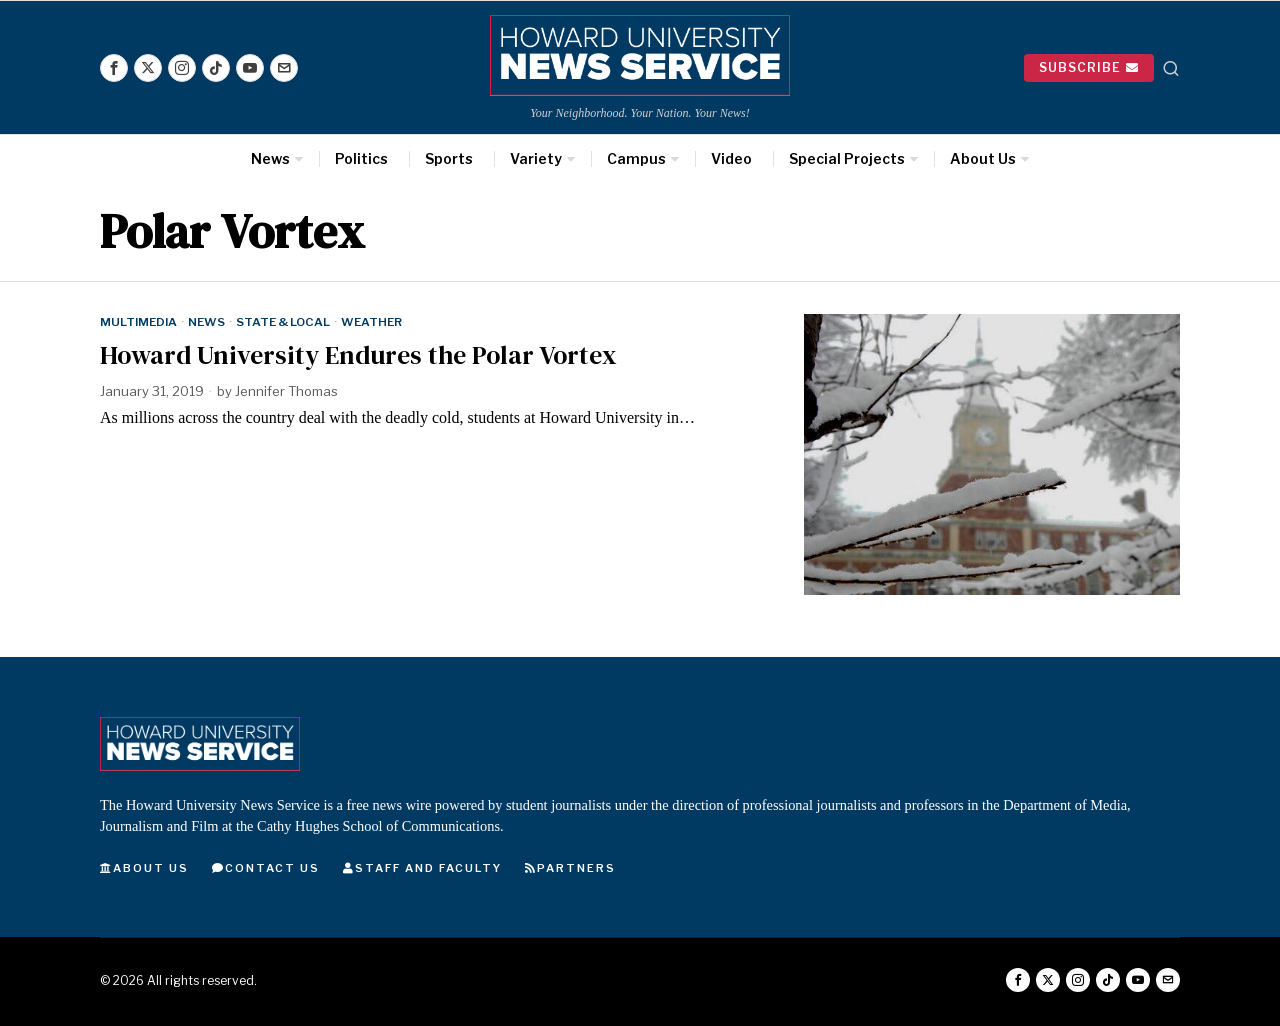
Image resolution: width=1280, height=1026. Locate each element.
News (206, 322)
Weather (371, 322)
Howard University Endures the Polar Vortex (358, 355)
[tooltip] (114, 68)
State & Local (283, 322)
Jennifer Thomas (286, 391)
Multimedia (138, 322)
